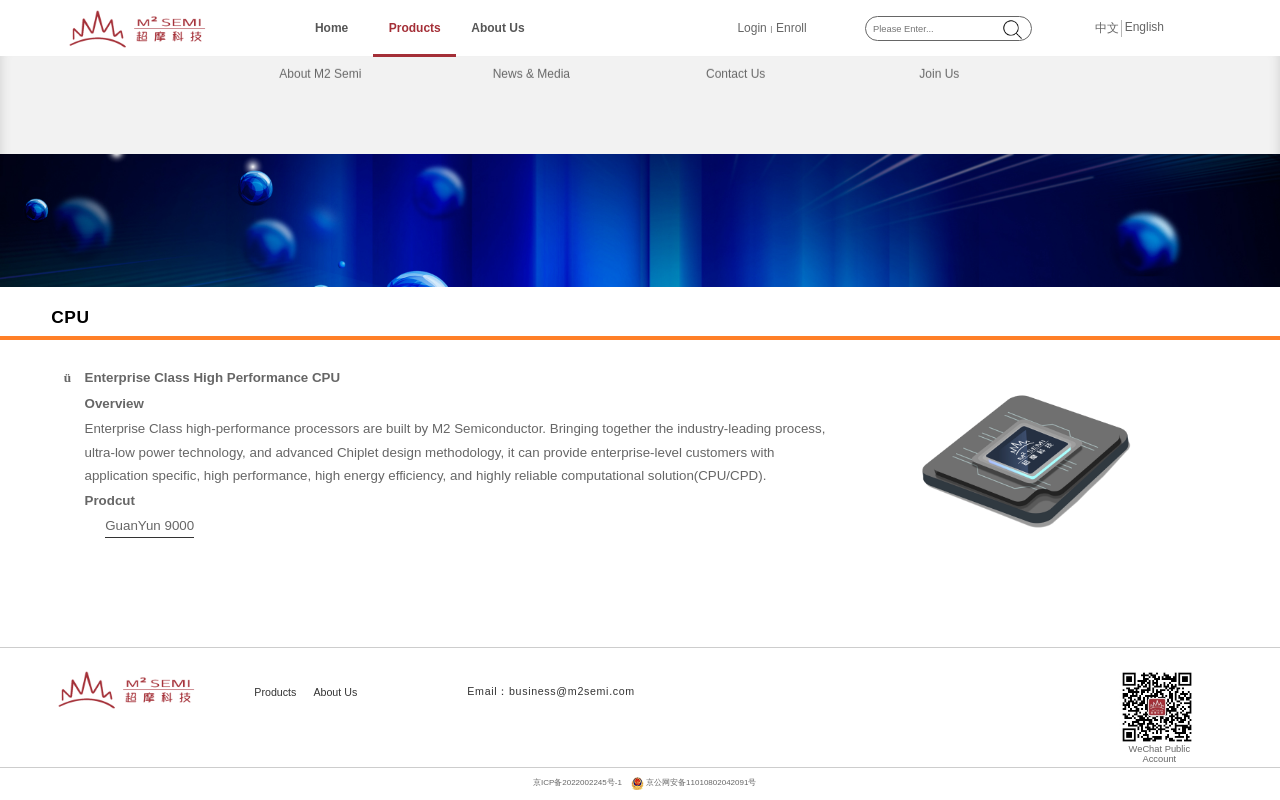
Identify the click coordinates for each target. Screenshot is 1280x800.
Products (415, 28)
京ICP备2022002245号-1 (577, 782)
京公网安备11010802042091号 (701, 782)
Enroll (791, 28)
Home (331, 28)
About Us (497, 28)
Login (751, 28)
